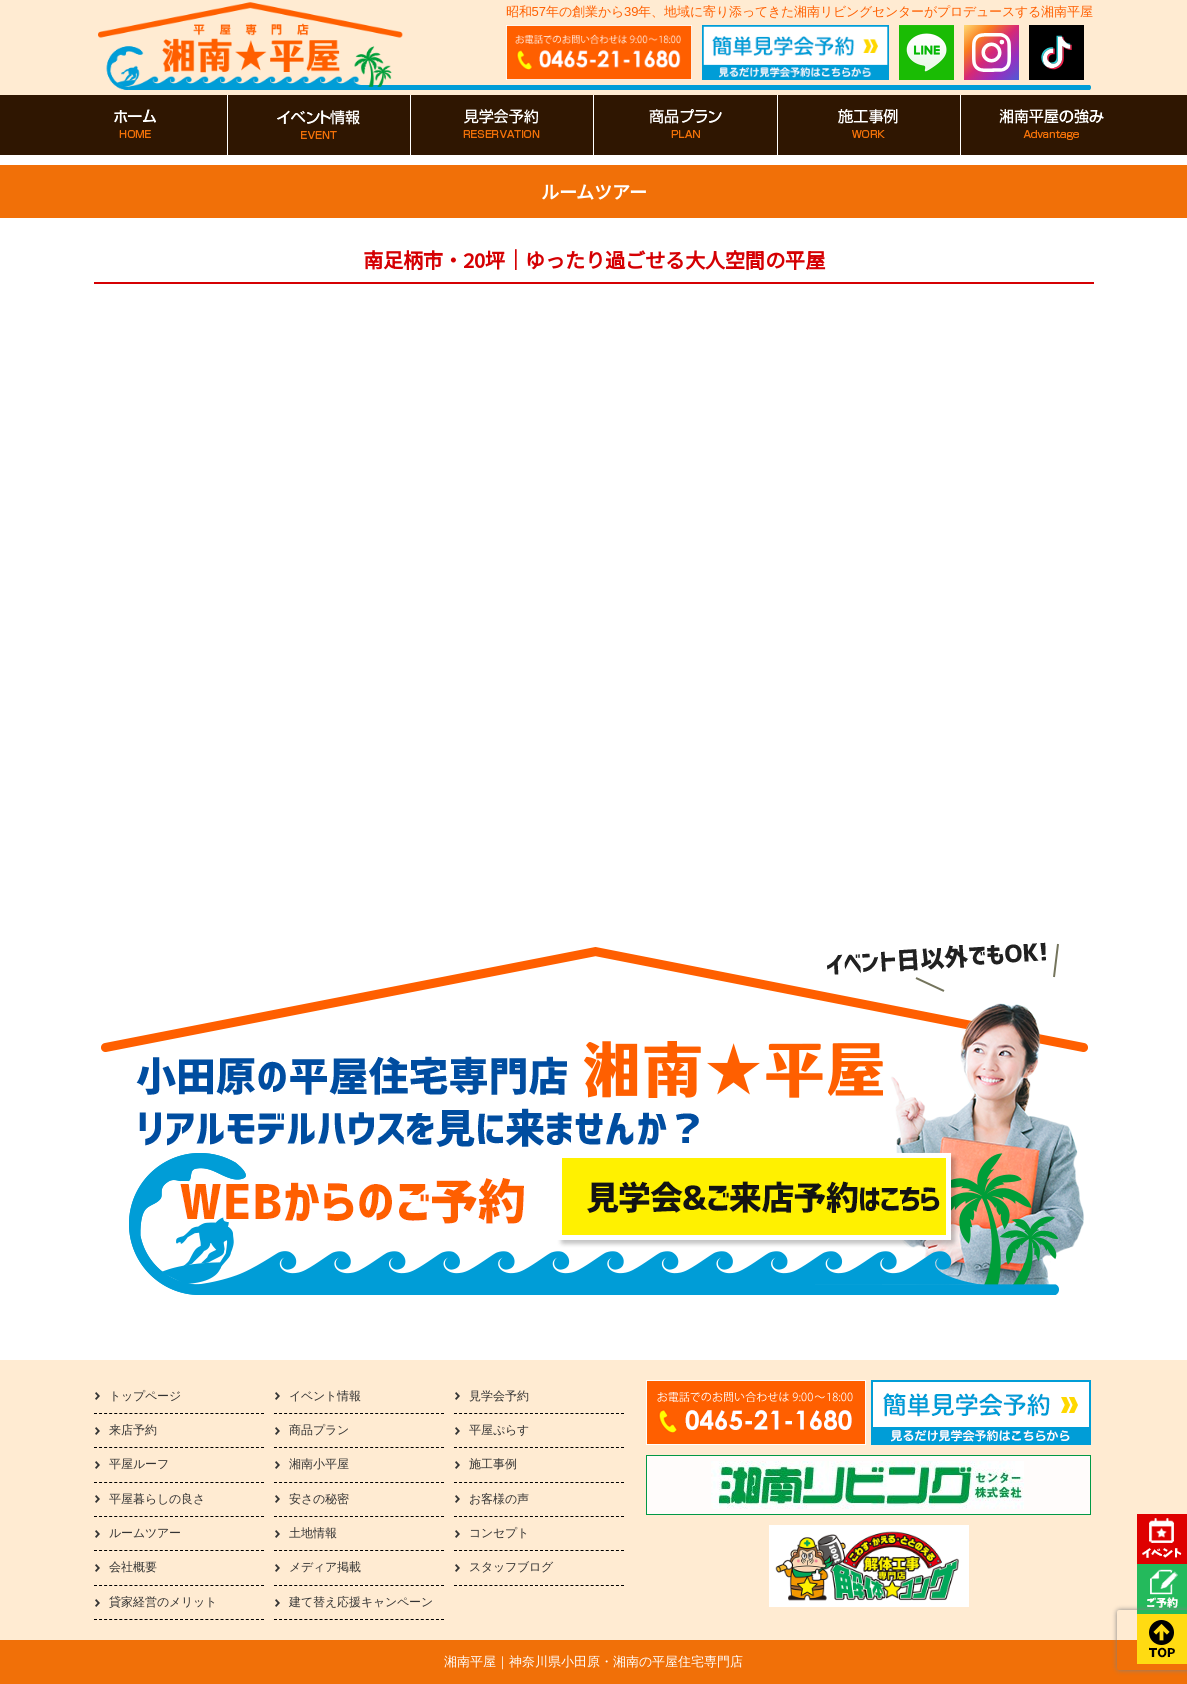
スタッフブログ (511, 1567)
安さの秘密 (319, 1499)
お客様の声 (499, 1499)
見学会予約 (499, 1396)
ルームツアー (145, 1533)
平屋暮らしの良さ (157, 1499)
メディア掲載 (325, 1567)
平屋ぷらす (499, 1430)
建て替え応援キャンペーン (361, 1602)
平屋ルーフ (139, 1464)
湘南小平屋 (319, 1464)
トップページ (145, 1396)
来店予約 (133, 1430)
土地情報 (313, 1533)
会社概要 (133, 1567)
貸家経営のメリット (163, 1602)
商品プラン (319, 1430)
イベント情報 (325, 1396)
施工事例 (493, 1464)
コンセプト (499, 1533)
